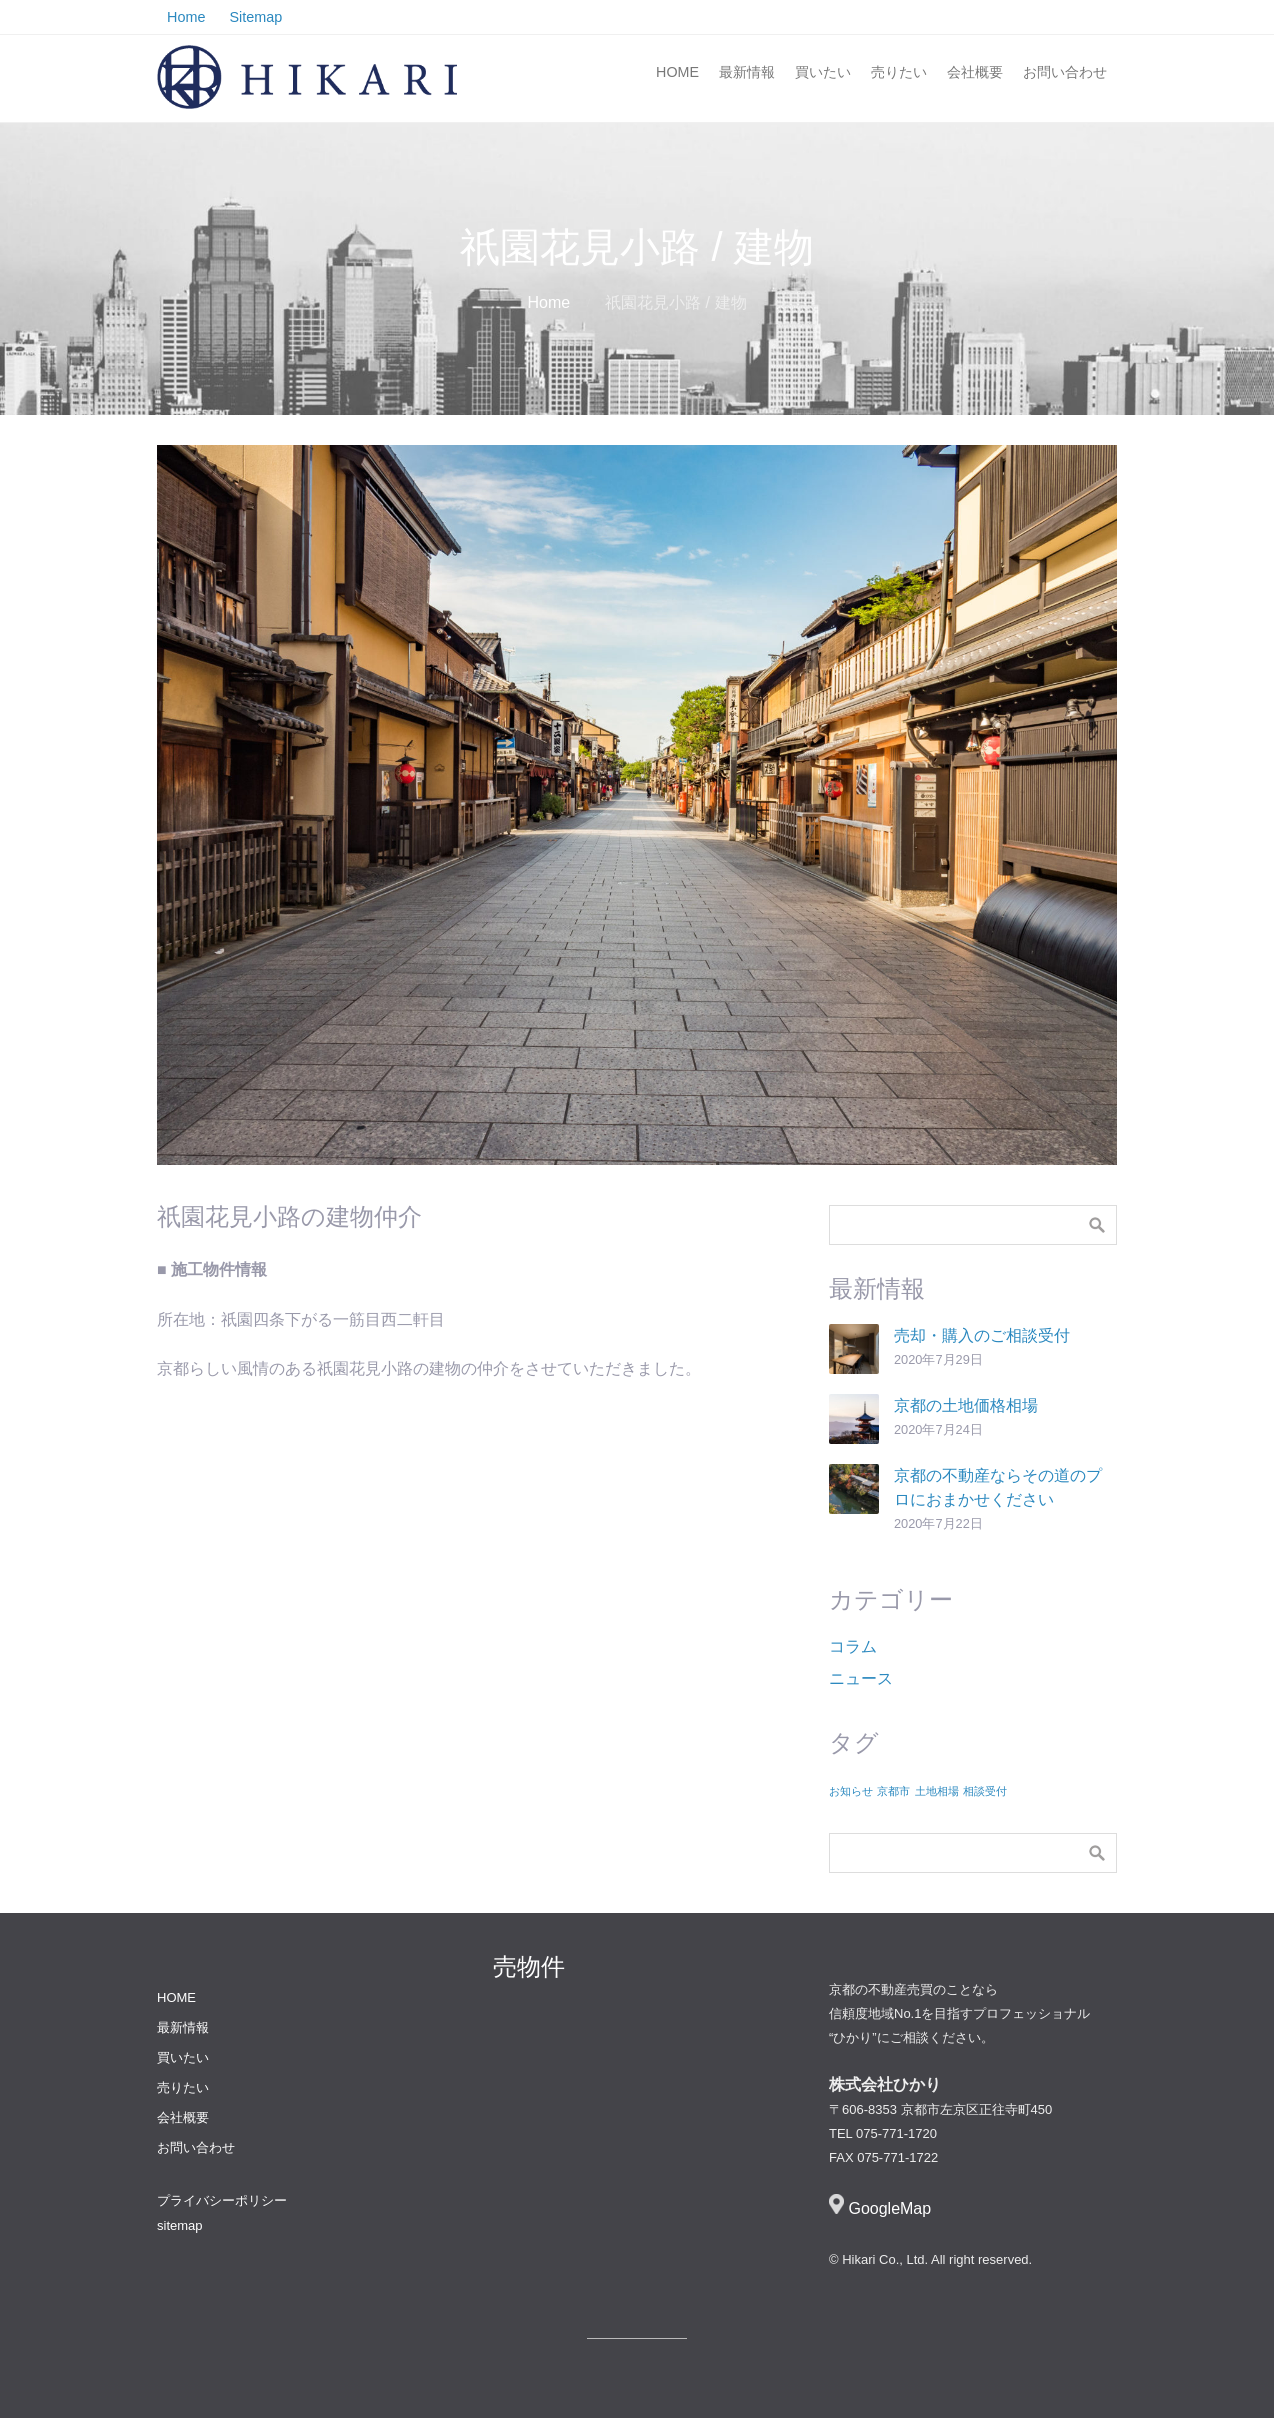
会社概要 (975, 72)
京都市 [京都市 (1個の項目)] (893, 1791)
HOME (677, 72)
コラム (853, 1646)
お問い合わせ (1065, 72)
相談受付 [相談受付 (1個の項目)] (985, 1791)
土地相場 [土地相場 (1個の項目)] (937, 1791)
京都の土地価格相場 (966, 1405)
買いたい (823, 72)
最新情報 (747, 72)
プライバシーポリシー (222, 2200)
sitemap (180, 2225)
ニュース (861, 1678)
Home (548, 302)
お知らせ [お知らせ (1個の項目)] (851, 1791)
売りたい (899, 72)
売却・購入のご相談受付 (982, 1335)
